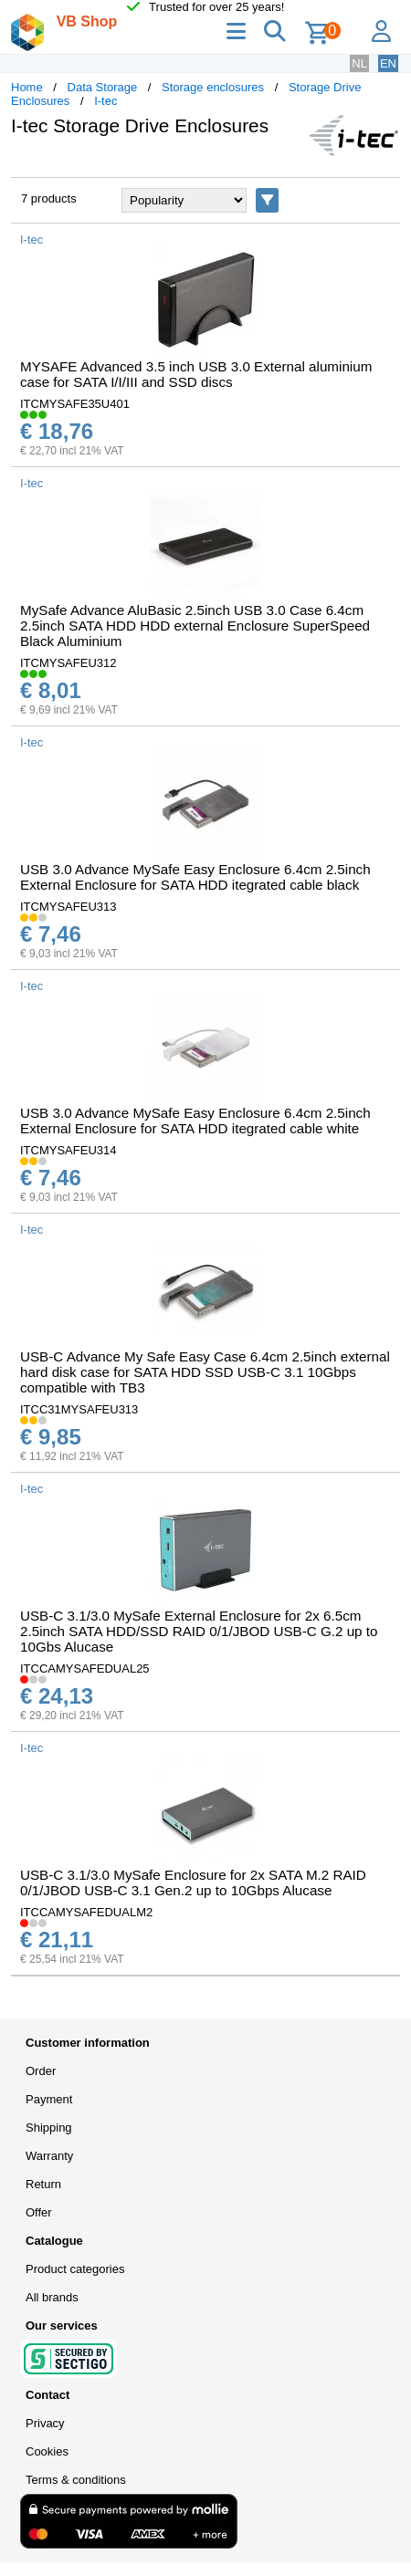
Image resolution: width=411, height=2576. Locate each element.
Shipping (49, 2127)
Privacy (45, 2423)
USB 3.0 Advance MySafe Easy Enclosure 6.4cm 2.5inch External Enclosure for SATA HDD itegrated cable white (195, 1120)
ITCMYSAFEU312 (68, 663)
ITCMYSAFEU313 (68, 906)
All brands (52, 2297)
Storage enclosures (213, 87)
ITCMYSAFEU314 (68, 1150)
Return (43, 2184)
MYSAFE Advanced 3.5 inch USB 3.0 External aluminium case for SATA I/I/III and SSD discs (196, 374)
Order (41, 2071)
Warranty (49, 2156)
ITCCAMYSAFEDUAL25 (85, 1668)
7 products (49, 198)
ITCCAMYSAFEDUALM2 (86, 1912)
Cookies (47, 2451)
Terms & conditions (76, 2480)
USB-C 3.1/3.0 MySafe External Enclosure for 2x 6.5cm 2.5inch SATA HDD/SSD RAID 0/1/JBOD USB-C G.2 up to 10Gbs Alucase (198, 1631)
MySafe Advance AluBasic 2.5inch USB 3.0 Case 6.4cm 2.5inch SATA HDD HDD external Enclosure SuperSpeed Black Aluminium (195, 625)
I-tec (105, 101)
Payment (49, 2099)
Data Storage (103, 87)
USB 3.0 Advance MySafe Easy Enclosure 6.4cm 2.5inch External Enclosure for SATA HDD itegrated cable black (195, 876)
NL (359, 63)
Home (27, 87)
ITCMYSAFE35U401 (75, 404)
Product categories (75, 2269)
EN (388, 63)
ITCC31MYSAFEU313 (79, 1409)
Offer (39, 2212)
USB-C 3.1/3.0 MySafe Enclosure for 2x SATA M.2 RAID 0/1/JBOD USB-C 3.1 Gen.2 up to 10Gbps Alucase (193, 1882)
